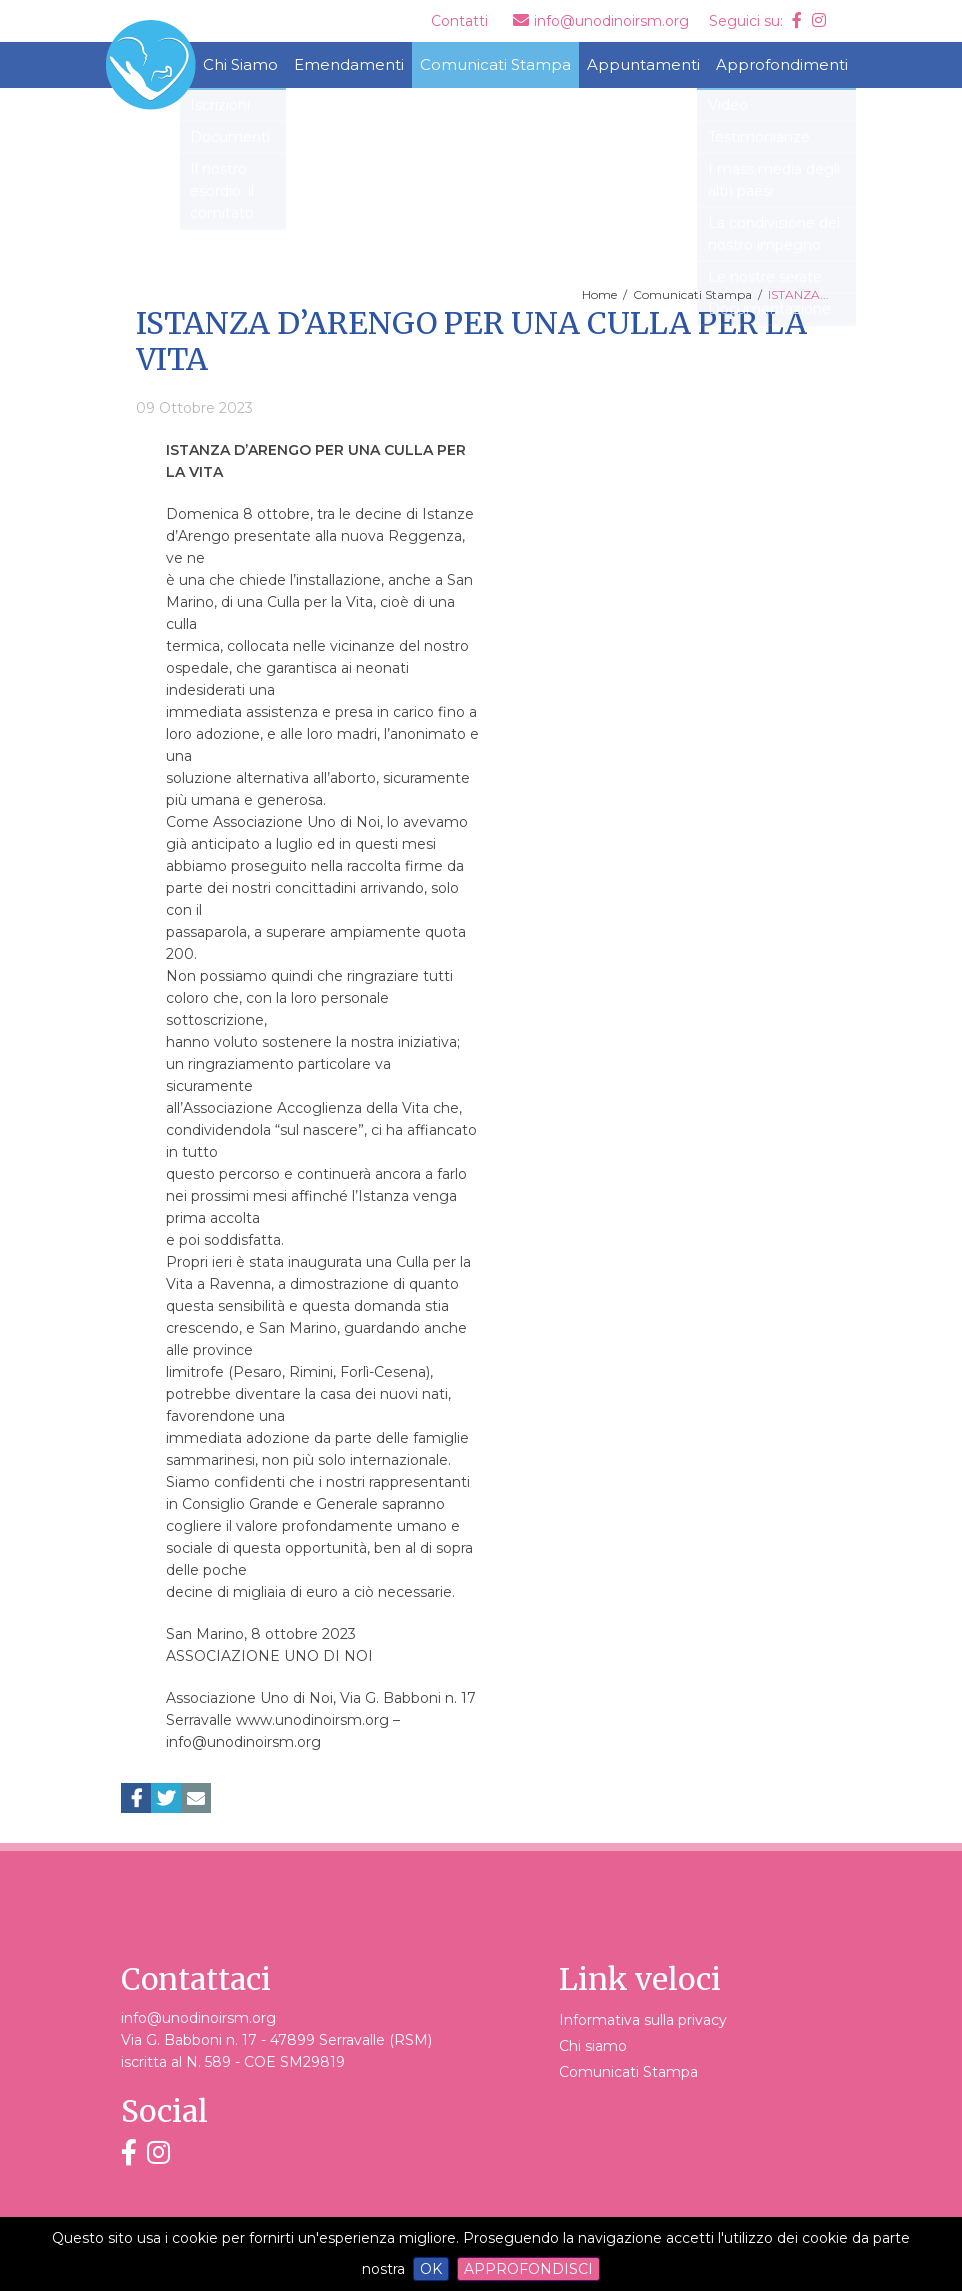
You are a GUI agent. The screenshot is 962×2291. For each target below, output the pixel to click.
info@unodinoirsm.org (198, 2018)
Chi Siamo (240, 64)
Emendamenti (349, 64)
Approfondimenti (782, 64)
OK (431, 2269)
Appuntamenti (643, 64)
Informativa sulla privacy (643, 2020)
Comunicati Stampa (495, 64)
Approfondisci (528, 2269)
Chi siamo (593, 2046)
